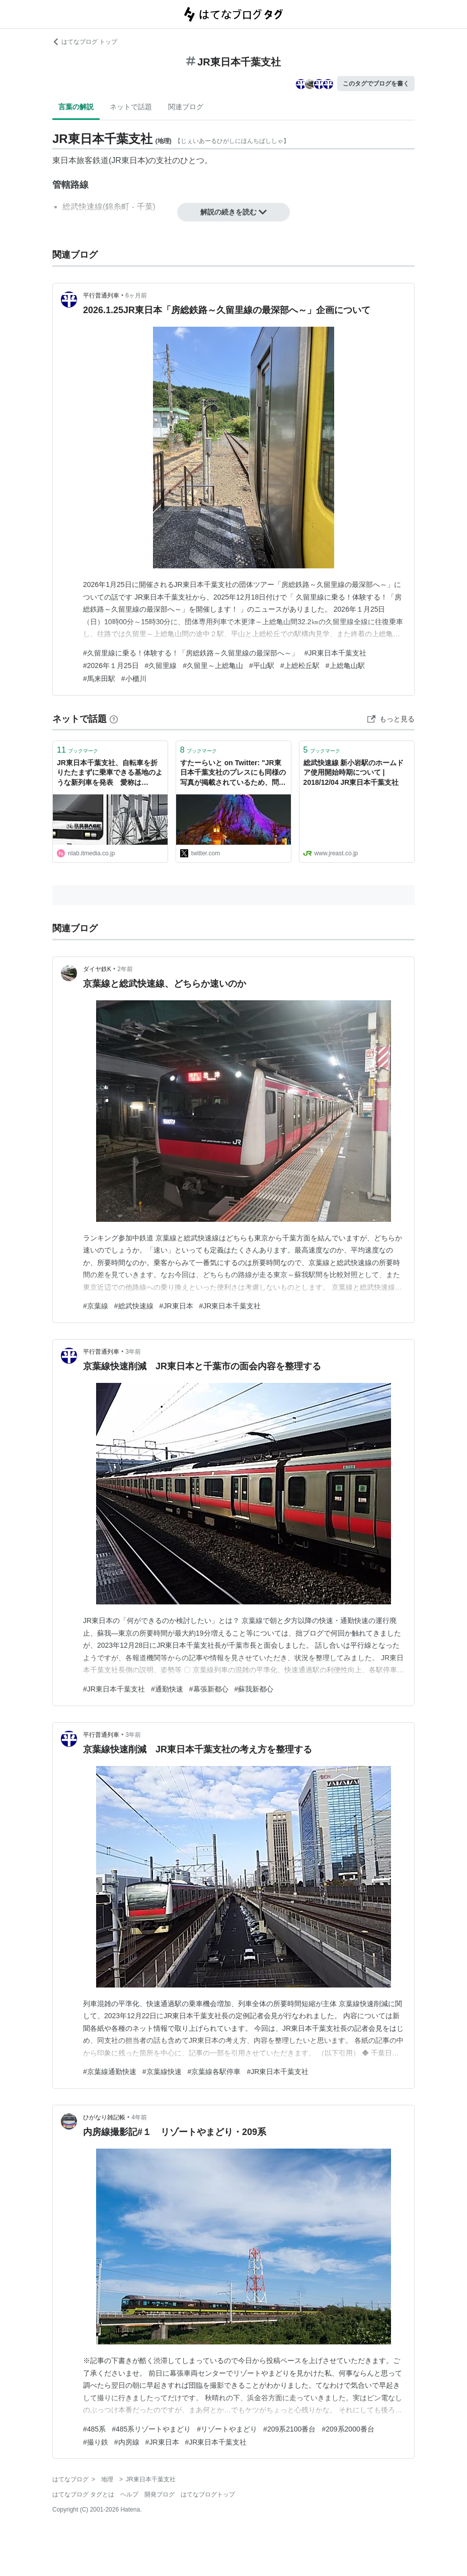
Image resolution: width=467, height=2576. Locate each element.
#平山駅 (261, 665)
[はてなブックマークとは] (114, 719)
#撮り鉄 (95, 2442)
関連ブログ (185, 107)
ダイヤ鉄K (97, 969)
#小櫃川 (133, 679)
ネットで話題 (131, 107)
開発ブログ (159, 2494)
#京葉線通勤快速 (109, 2072)
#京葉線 (95, 1306)
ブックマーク (77, 750)
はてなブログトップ (208, 2494)
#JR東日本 (176, 1306)
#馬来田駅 (99, 679)
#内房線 (126, 2442)
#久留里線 (161, 665)
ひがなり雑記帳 (104, 2117)
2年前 (125, 969)
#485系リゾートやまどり (151, 2429)
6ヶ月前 (136, 295)
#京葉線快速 (162, 2072)
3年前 (133, 1351)
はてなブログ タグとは (83, 2494)
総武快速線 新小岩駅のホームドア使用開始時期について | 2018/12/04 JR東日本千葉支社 (353, 772)
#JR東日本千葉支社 (335, 653)
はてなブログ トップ (84, 41)
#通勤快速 (167, 1689)
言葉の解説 (76, 107)
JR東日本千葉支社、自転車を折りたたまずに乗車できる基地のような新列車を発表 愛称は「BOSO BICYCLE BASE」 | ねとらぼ (110, 773)
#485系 (94, 2429)
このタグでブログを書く (376, 83)
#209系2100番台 (289, 2429)
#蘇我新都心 (254, 1689)
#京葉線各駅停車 (214, 2072)
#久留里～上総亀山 (213, 665)
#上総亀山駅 (345, 665)
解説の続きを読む (233, 212)
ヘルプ (129, 2494)
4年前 (139, 2117)
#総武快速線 (133, 1306)
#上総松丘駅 (300, 665)
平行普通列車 (101, 295)
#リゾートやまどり (227, 2429)
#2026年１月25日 (111, 665)
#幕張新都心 (208, 1689)
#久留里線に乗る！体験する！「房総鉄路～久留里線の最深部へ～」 (190, 653)
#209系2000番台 (348, 2429)
